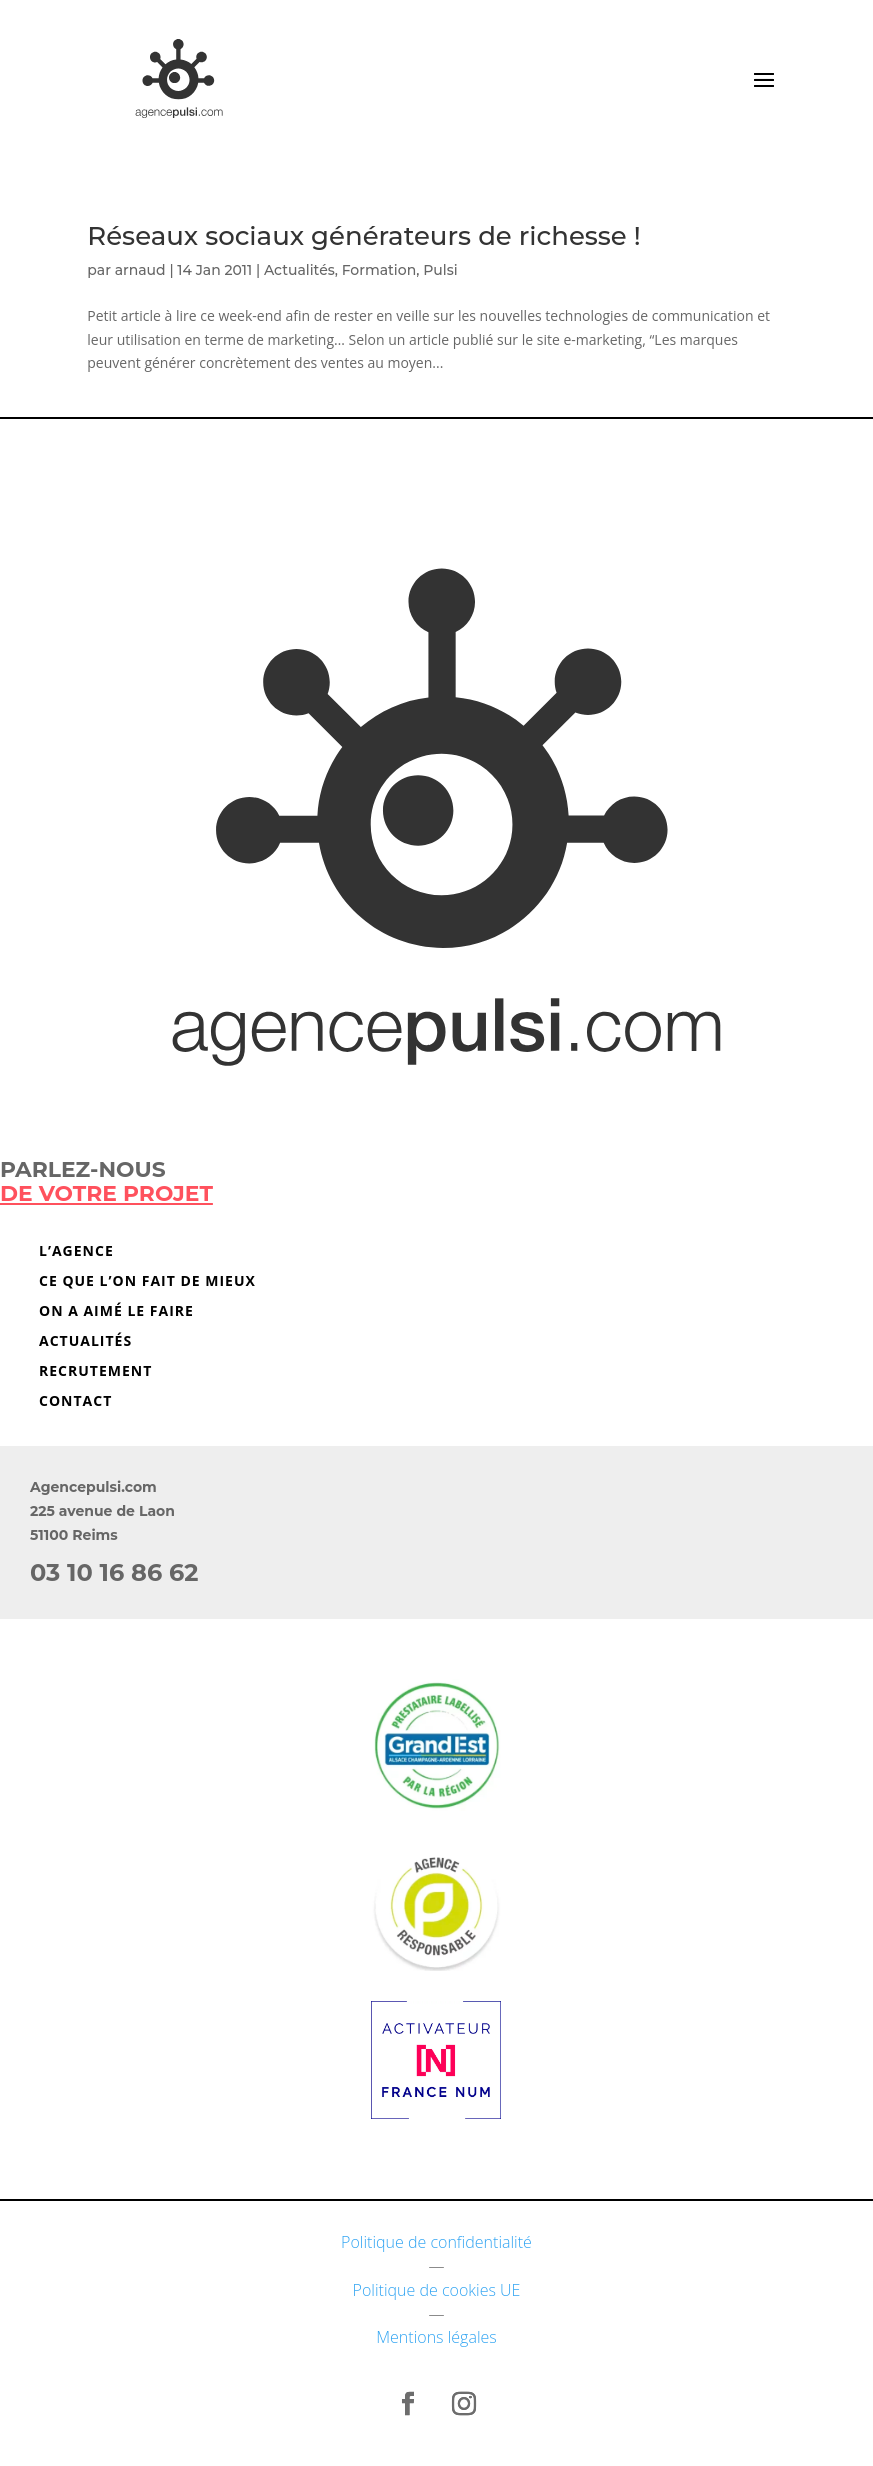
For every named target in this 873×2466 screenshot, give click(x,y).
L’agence (76, 1252)
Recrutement (95, 1372)
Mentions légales (436, 2337)
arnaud (140, 270)
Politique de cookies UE (437, 2290)
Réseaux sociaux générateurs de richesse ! (363, 236)
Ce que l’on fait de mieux (147, 1282)
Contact (75, 1402)
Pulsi (440, 270)
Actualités (299, 270)
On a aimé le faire (116, 1312)
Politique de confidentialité (436, 2242)
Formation (379, 270)
